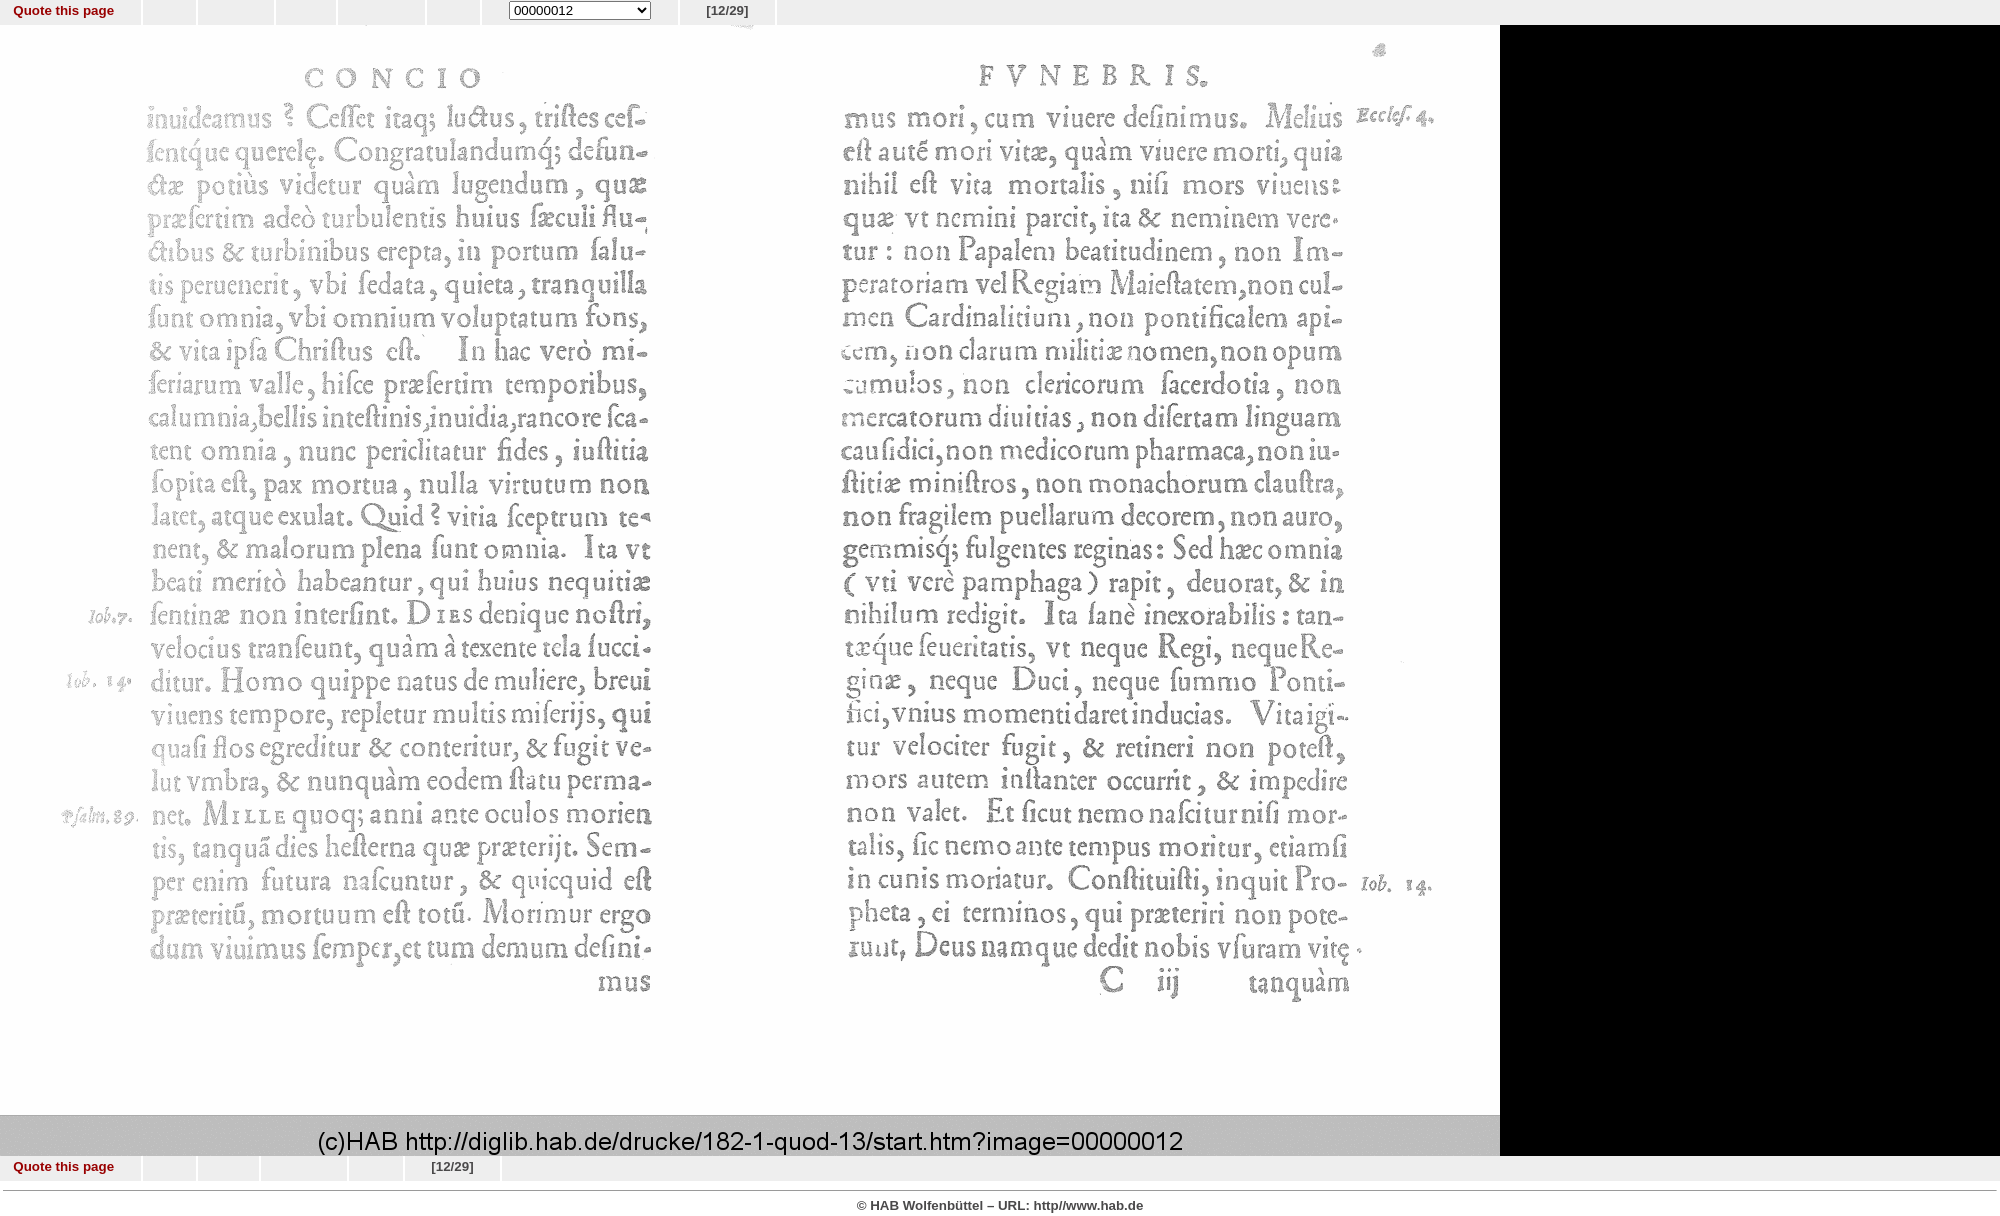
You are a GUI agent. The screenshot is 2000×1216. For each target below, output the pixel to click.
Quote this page (63, 10)
